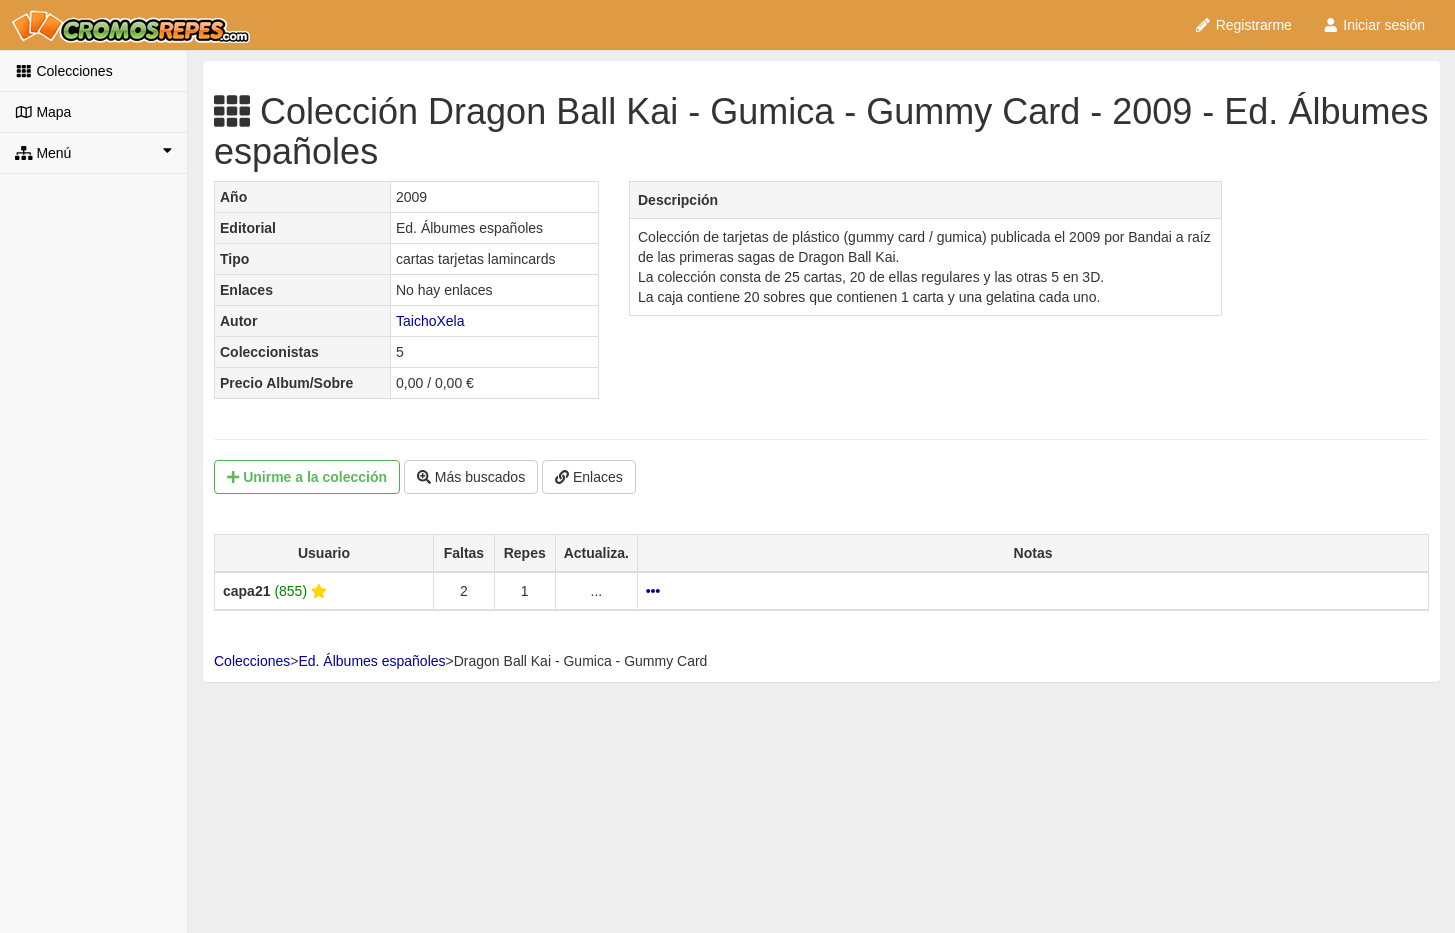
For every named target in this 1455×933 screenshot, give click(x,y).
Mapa (43, 112)
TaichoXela (430, 321)
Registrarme (1243, 25)
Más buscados (471, 477)
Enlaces (589, 477)
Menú (93, 152)
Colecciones (64, 71)
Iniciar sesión (1373, 25)
